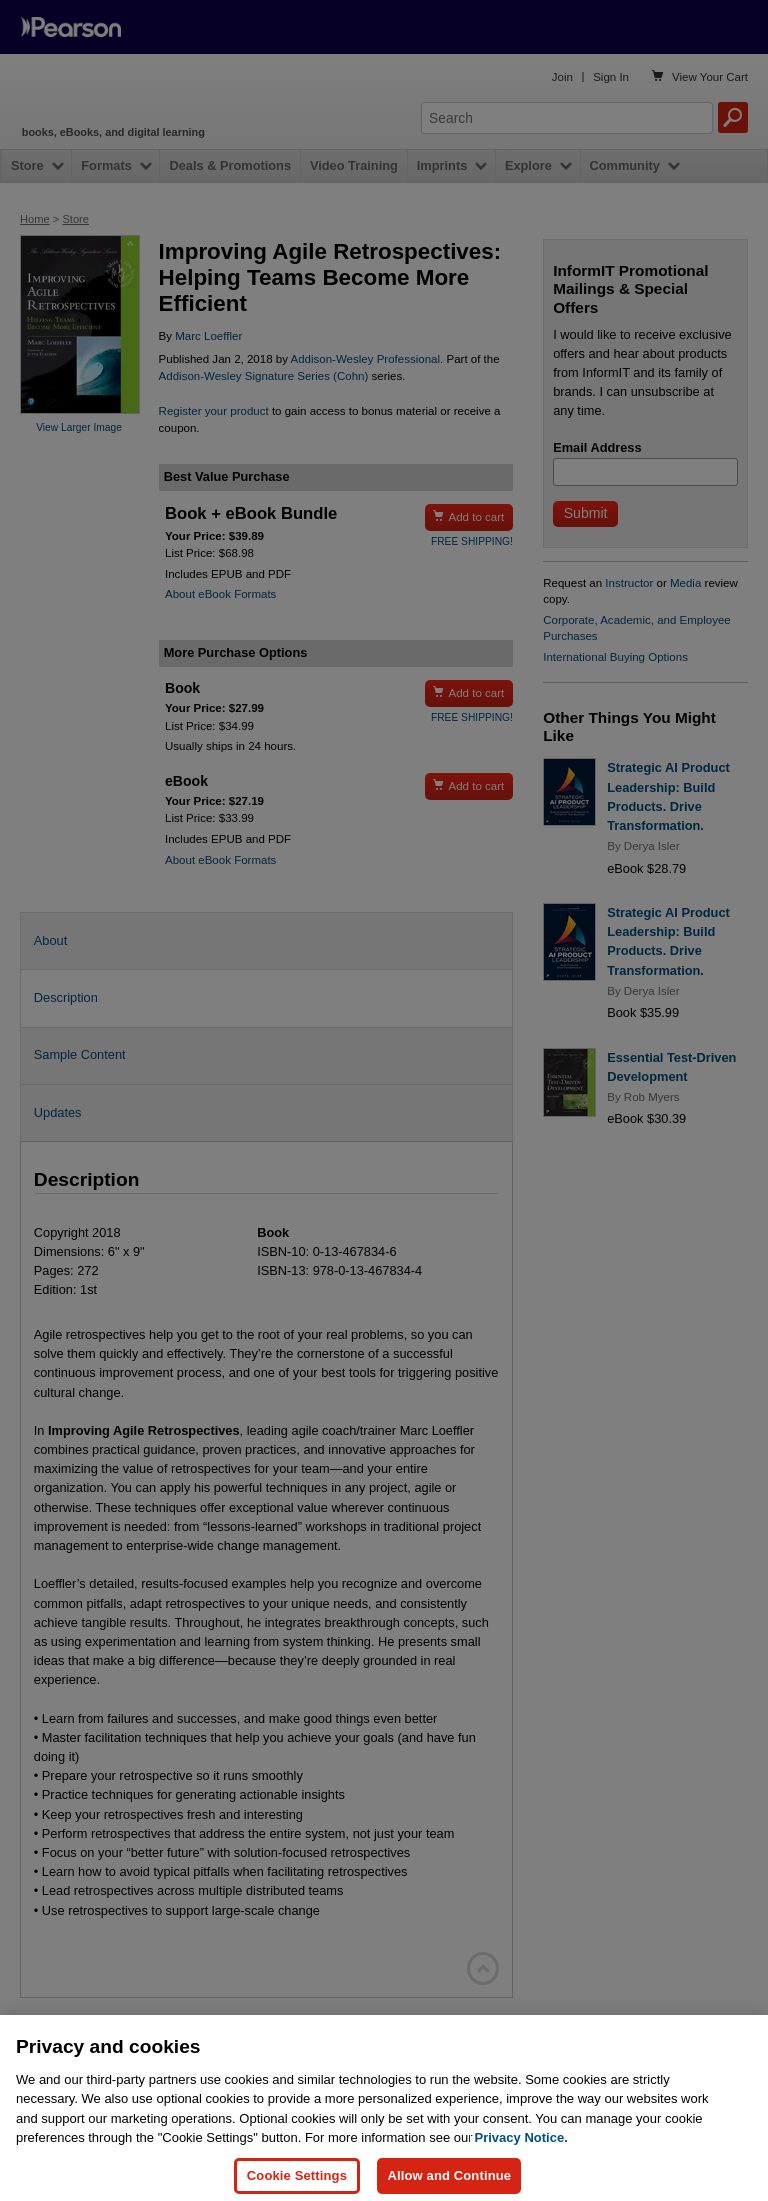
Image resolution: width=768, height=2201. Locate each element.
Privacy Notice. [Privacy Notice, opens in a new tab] (521, 2152)
